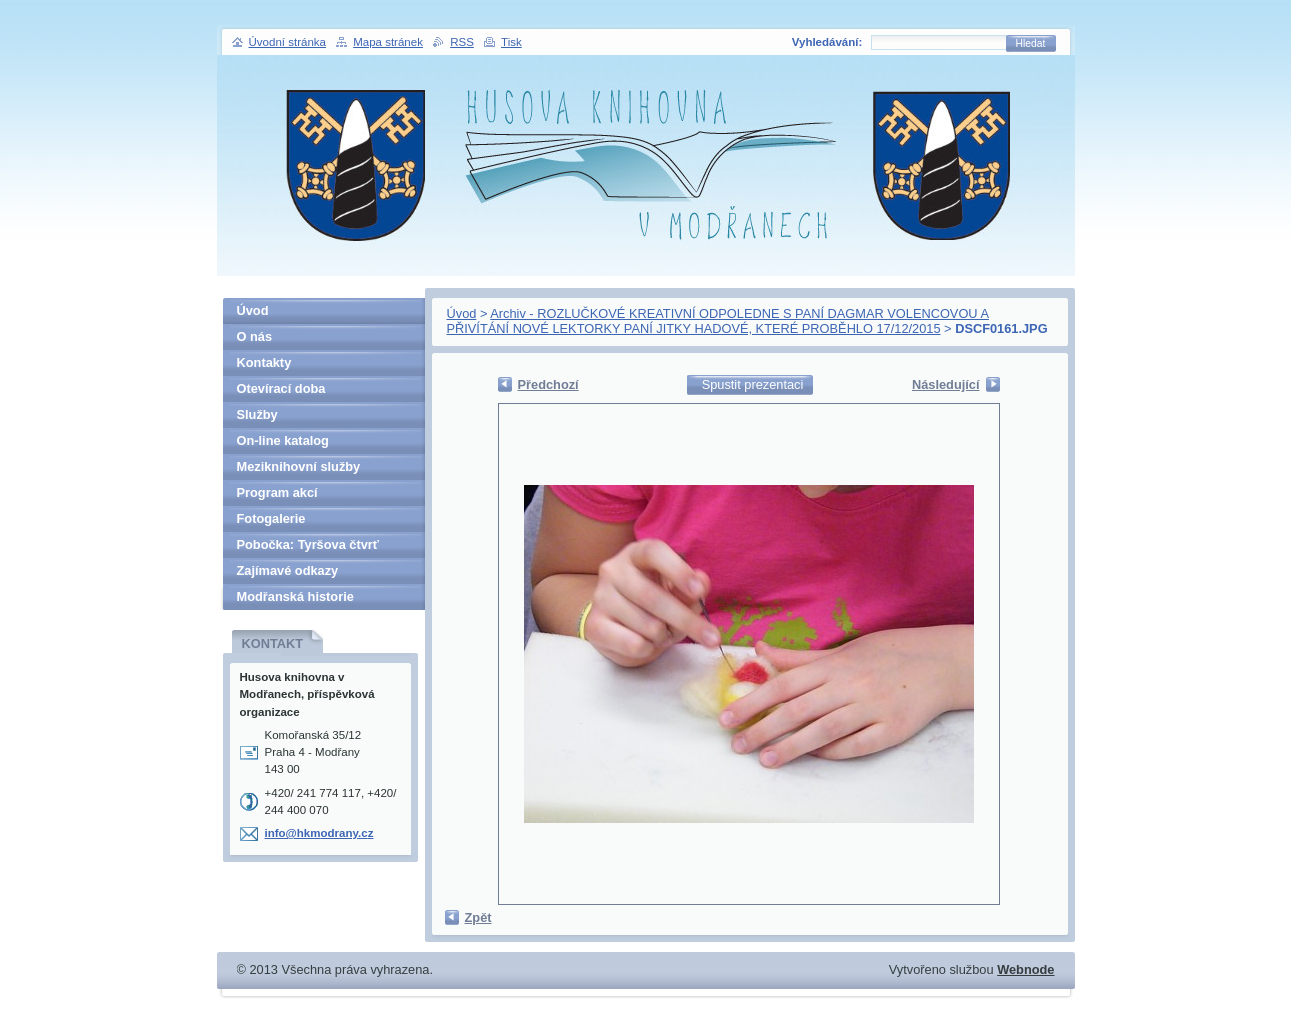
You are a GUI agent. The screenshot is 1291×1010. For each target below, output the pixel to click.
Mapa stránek (388, 42)
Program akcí (277, 492)
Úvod (462, 313)
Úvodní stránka (287, 42)
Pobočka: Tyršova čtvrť (308, 544)
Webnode (1025, 969)
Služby (257, 414)
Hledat (1031, 43)
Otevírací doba (281, 388)
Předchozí (548, 384)
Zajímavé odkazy (288, 570)
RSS (462, 42)
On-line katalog (283, 440)
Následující (946, 384)
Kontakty (264, 362)
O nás (255, 336)
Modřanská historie (295, 596)
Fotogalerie (271, 518)
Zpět (478, 917)
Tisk (511, 42)
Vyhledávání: (827, 42)
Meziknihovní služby (299, 466)
